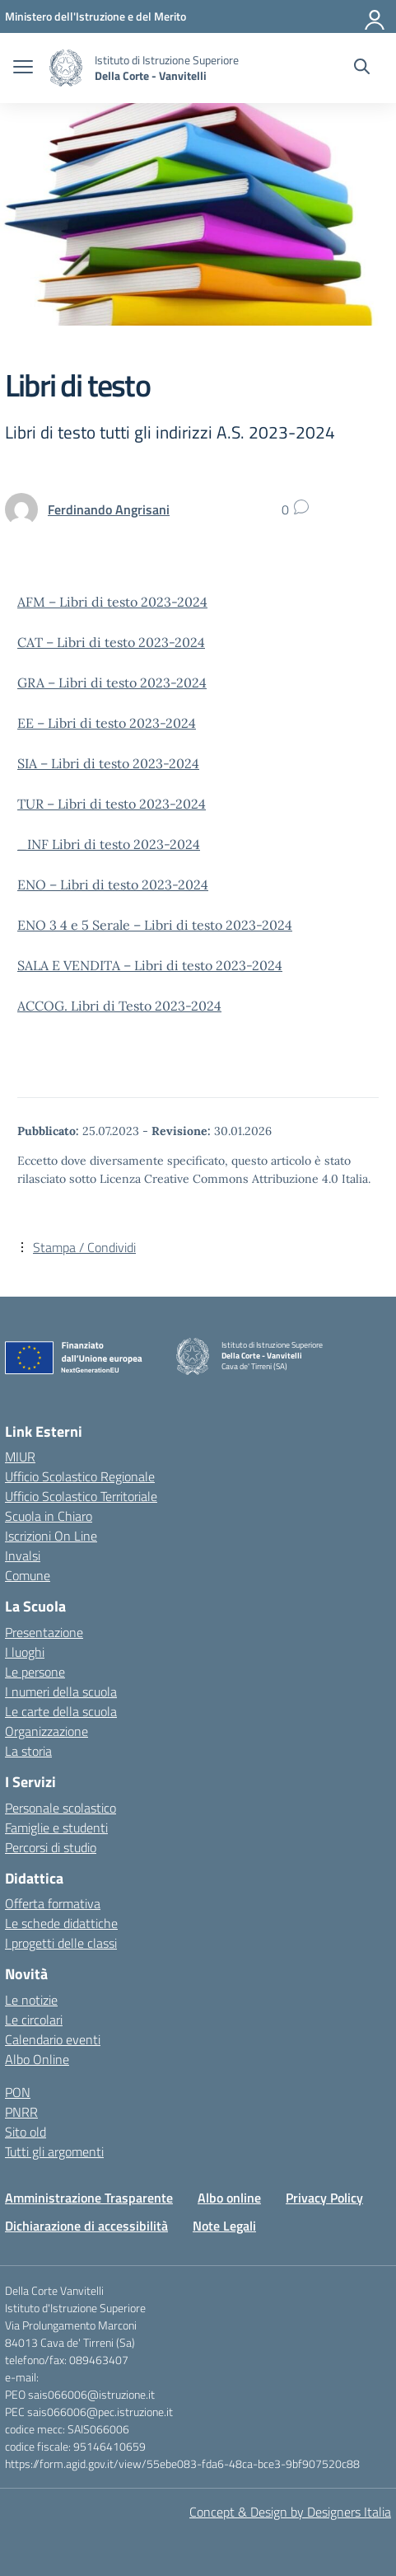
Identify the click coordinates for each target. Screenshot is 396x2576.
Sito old (25, 2132)
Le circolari (34, 2019)
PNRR (21, 2112)
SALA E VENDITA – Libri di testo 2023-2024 (149, 965)
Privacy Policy (324, 2198)
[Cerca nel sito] (362, 68)
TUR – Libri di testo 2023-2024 (111, 803)
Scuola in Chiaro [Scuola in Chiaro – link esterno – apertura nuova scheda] (48, 1516)
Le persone (35, 1672)
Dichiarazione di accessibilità (86, 2226)
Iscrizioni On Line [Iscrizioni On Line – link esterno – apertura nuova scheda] (51, 1536)
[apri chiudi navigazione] (23, 68)
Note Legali (224, 2226)
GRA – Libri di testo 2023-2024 (112, 682)
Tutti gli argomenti (54, 2151)
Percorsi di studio (50, 1847)
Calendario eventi (52, 2039)
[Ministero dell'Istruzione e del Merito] (95, 16)
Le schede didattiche (61, 1923)
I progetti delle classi (61, 1943)
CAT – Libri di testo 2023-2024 (111, 642)
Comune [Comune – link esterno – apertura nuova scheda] (27, 1575)
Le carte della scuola (61, 1711)
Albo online (229, 2198)
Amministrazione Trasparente (89, 2198)
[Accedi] (375, 16)
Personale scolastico (60, 1808)
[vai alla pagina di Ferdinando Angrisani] (109, 509)
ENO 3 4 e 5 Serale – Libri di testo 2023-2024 (154, 925)
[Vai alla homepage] (65, 68)
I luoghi (24, 1652)
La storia (28, 1751)
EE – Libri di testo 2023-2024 (106, 723)
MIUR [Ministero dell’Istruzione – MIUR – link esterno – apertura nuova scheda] (20, 1456)
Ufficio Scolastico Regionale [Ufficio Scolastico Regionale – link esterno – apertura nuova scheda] (80, 1476)
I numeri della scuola (61, 1691)
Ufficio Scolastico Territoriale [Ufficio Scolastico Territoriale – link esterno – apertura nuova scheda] (81, 1496)
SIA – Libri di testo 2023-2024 (108, 763)
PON (17, 2092)
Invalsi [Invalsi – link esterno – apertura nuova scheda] (22, 1555)
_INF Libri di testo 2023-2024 (108, 844)
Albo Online (37, 2059)
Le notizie (31, 2000)
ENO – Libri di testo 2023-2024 (112, 884)
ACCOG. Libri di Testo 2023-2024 (119, 1005)
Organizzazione (46, 1731)
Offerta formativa (52, 1903)
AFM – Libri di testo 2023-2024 (112, 602)
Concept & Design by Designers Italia (290, 2512)
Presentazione (44, 1632)
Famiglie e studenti (56, 1827)
